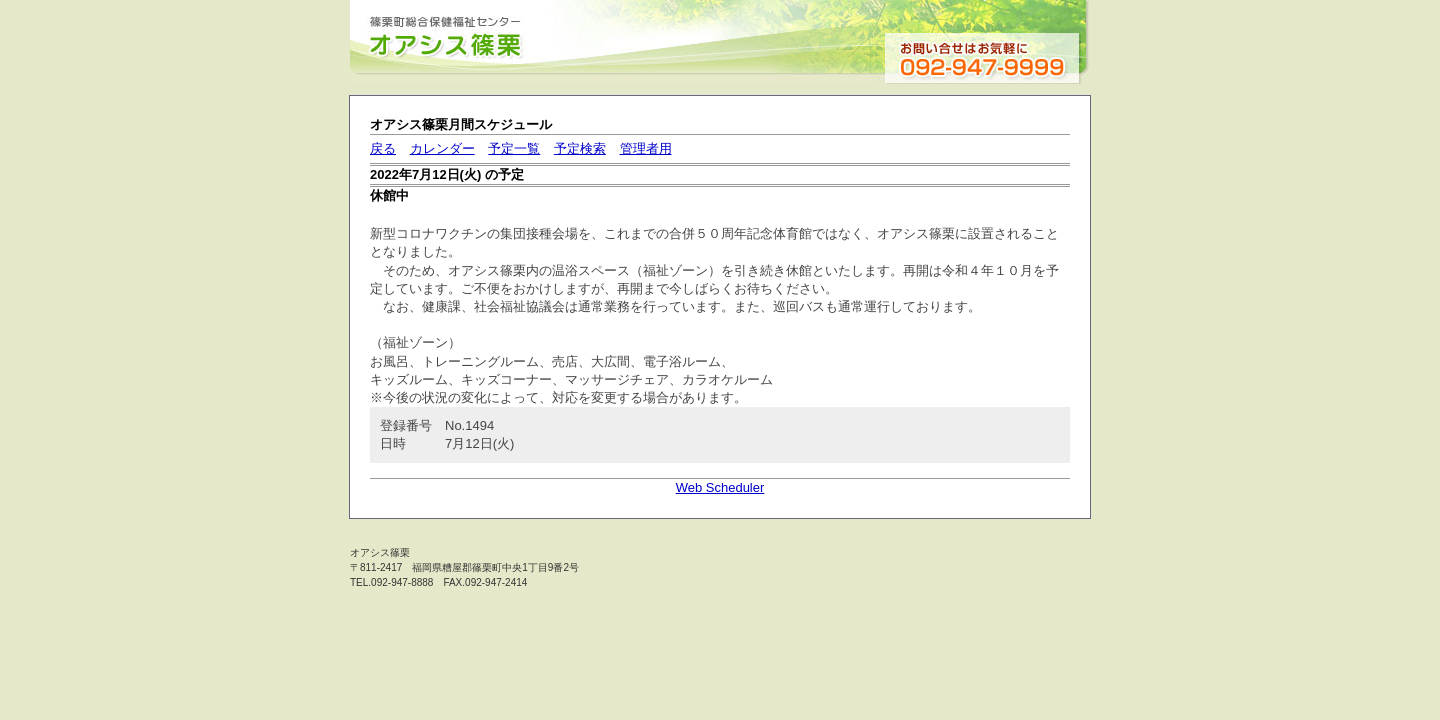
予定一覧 (514, 148)
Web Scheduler (720, 487)
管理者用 (646, 148)
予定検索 (580, 148)
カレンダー (442, 148)
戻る (383, 148)
